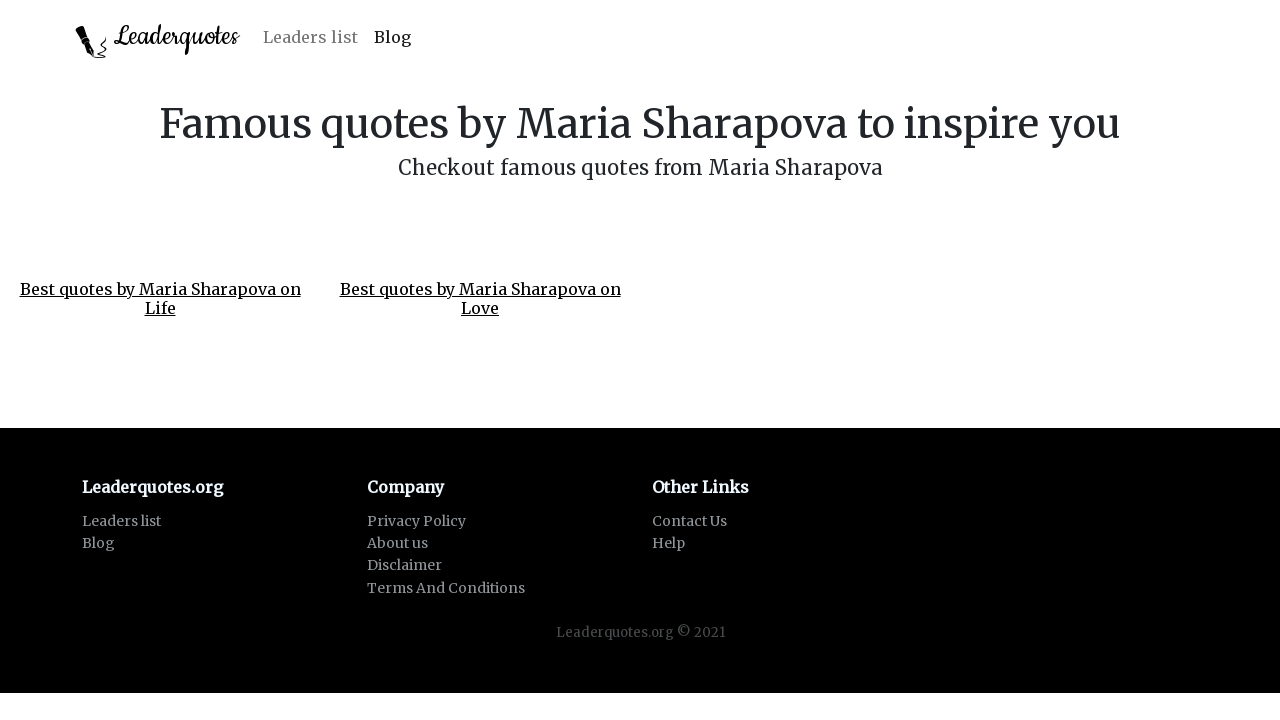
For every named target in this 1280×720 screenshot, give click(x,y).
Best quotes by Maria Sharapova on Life (160, 298)
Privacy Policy (416, 521)
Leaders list (310, 37)
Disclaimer (404, 565)
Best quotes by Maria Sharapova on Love (480, 298)
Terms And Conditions (446, 588)
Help (668, 543)
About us (397, 543)
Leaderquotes (157, 38)
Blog (392, 37)
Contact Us (689, 521)
